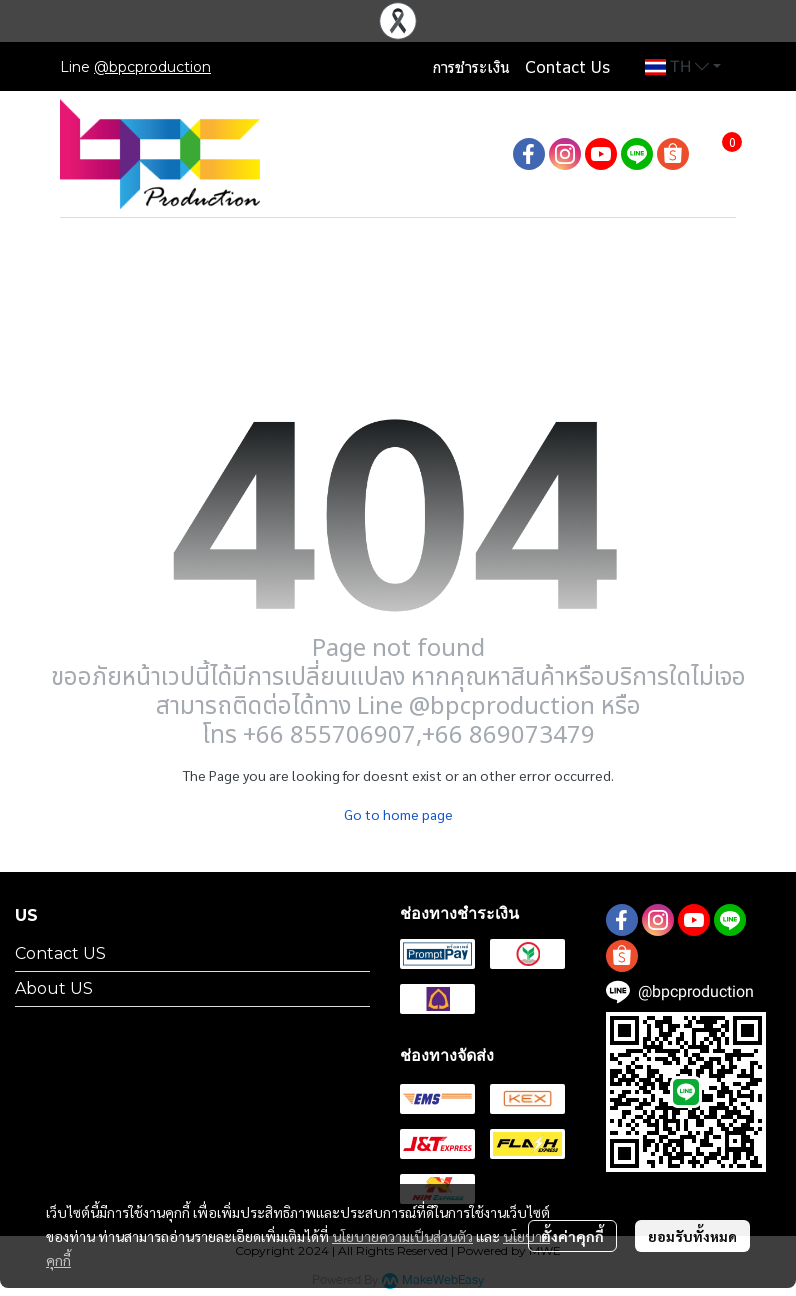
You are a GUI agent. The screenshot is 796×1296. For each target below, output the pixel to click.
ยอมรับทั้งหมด (692, 1236)
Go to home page (398, 814)
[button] (683, 67)
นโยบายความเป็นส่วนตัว (402, 1236)
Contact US (60, 953)
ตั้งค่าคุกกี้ (572, 1236)
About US (54, 988)
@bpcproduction (152, 67)
